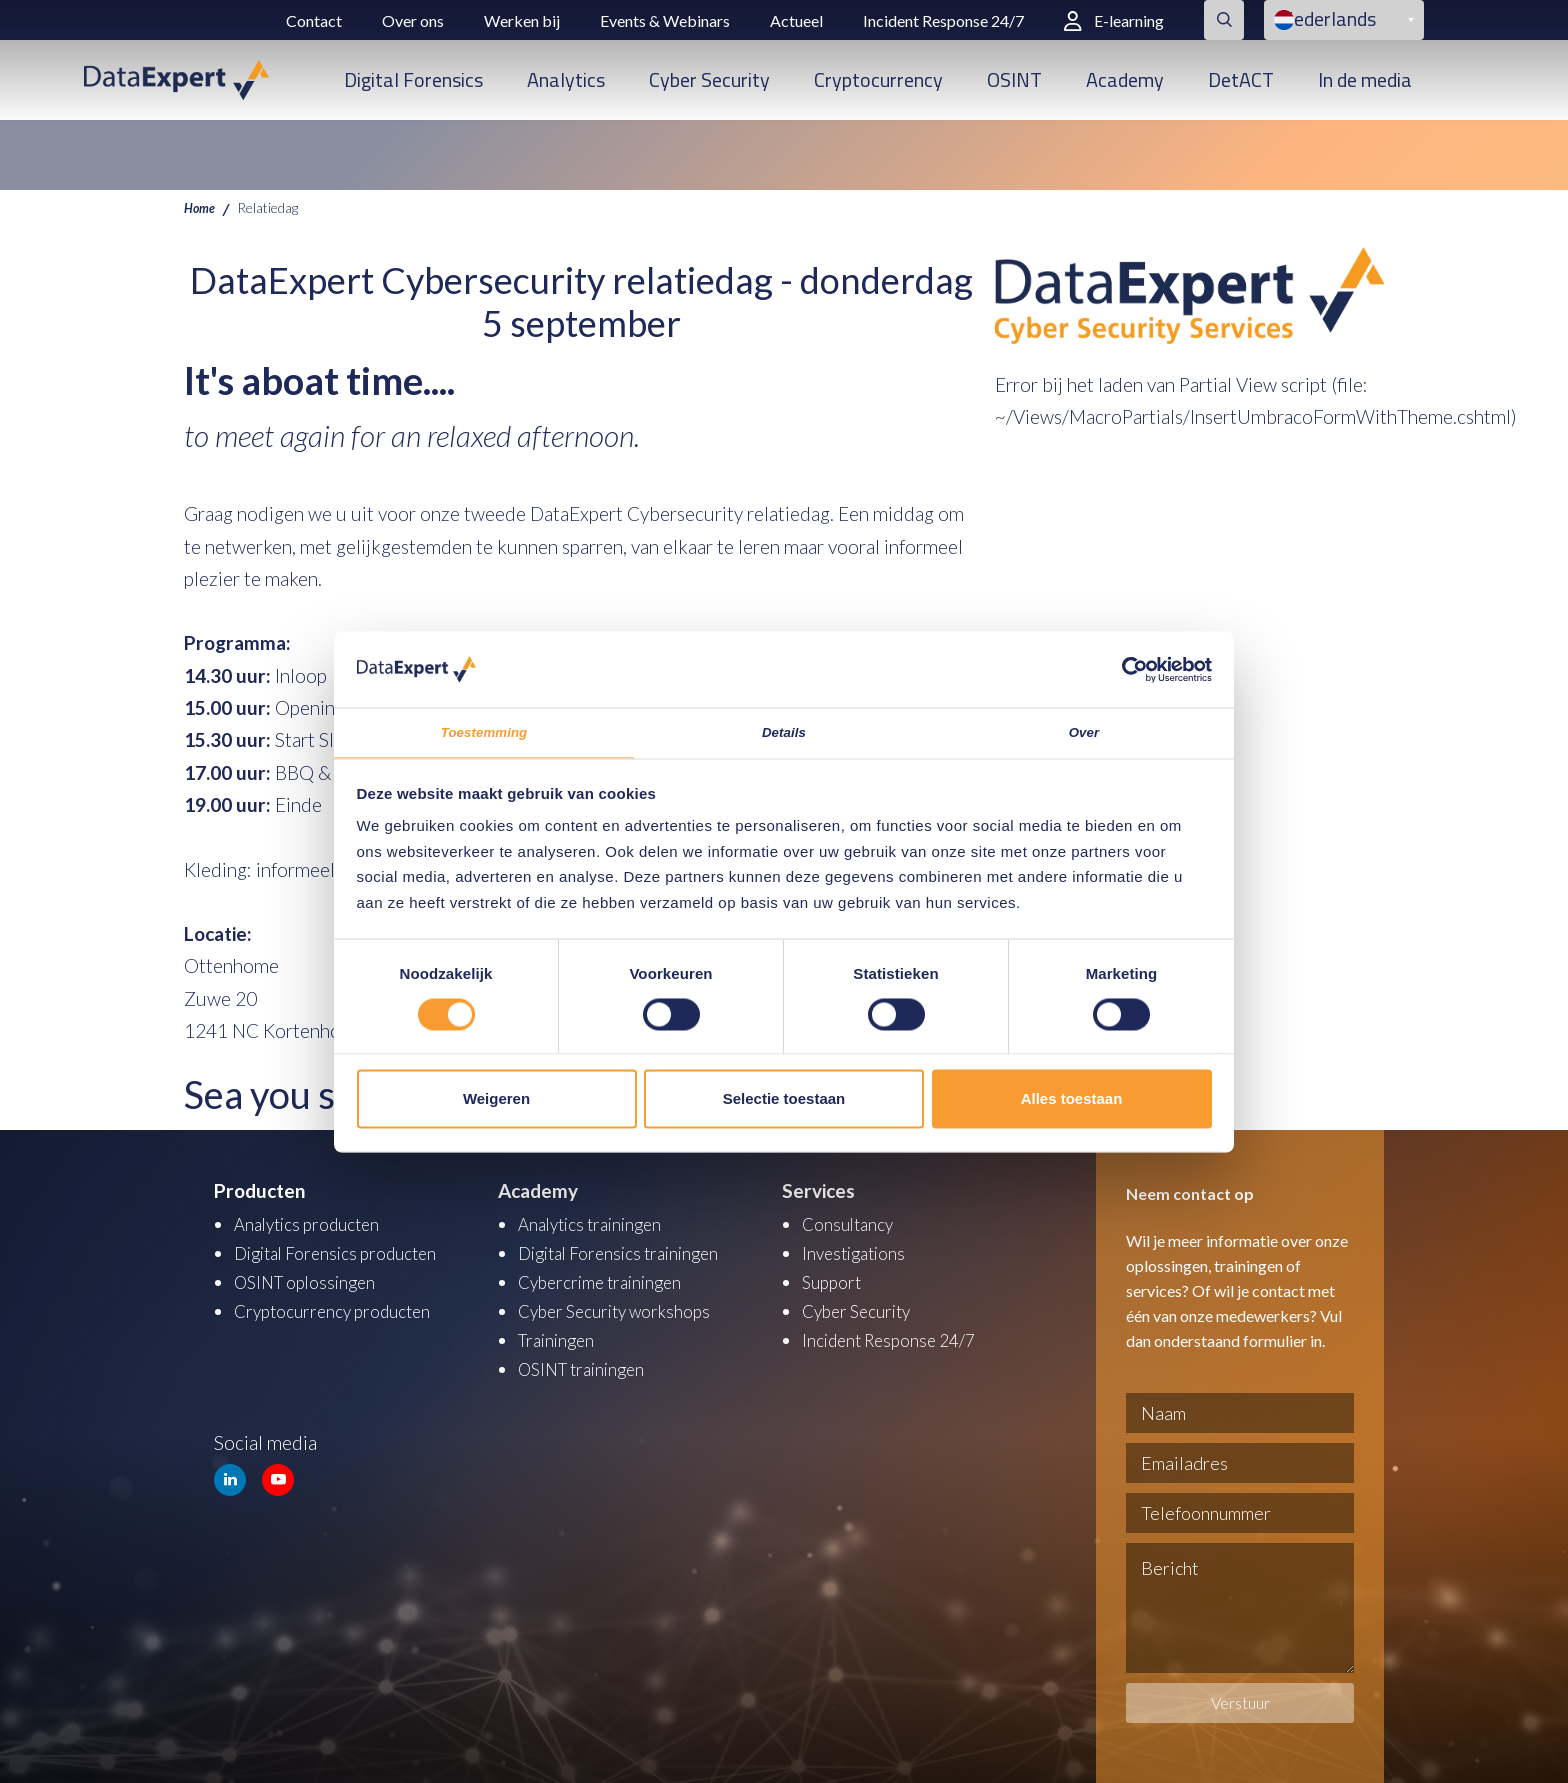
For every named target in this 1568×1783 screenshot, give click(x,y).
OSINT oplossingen (312, 1279)
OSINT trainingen (589, 1363)
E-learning (1114, 20)
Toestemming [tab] (484, 732)
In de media (1365, 79)
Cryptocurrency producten (343, 1307)
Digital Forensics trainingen (630, 1251)
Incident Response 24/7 (943, 20)
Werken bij (522, 20)
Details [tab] (784, 732)
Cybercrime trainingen (609, 1279)
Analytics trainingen (598, 1223)
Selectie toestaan (784, 1102)
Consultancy (853, 1223)
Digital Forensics (413, 79)
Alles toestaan (1072, 1102)
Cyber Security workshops (625, 1307)
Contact (314, 20)
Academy (1125, 79)
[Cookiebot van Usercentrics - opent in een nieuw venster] (1124, 665)
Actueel (796, 20)
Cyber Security (709, 79)
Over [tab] (1084, 732)
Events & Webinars (665, 20)
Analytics (566, 79)
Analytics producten (316, 1223)
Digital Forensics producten (347, 1251)
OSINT (1014, 79)
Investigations (859, 1251)
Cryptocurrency (878, 79)
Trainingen (560, 1335)
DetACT (1241, 79)
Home (201, 207)
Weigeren (496, 1102)
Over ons (413, 20)
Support (835, 1279)
